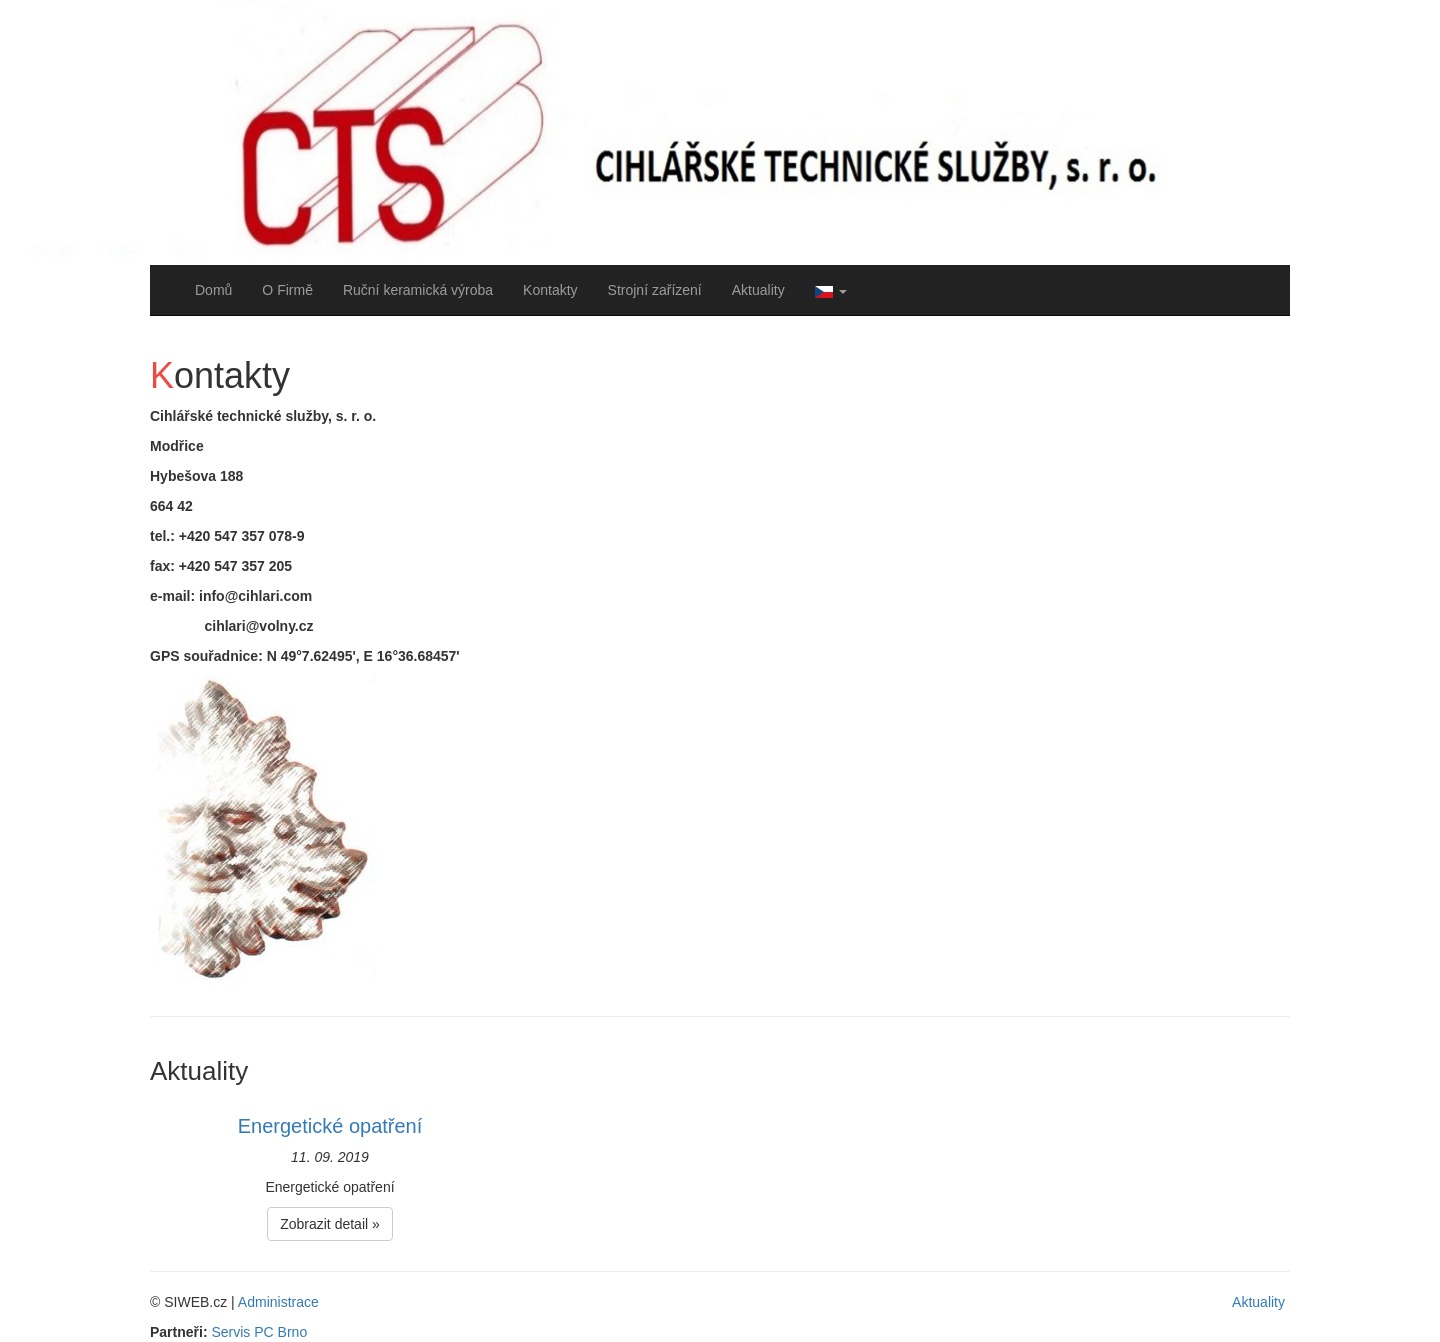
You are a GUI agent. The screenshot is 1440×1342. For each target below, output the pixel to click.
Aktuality (758, 290)
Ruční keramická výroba (418, 290)
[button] (831, 290)
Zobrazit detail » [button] (330, 1224)
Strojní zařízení (655, 290)
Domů (213, 290)
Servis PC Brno (259, 1332)
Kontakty (550, 290)
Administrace (278, 1302)
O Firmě (287, 290)
